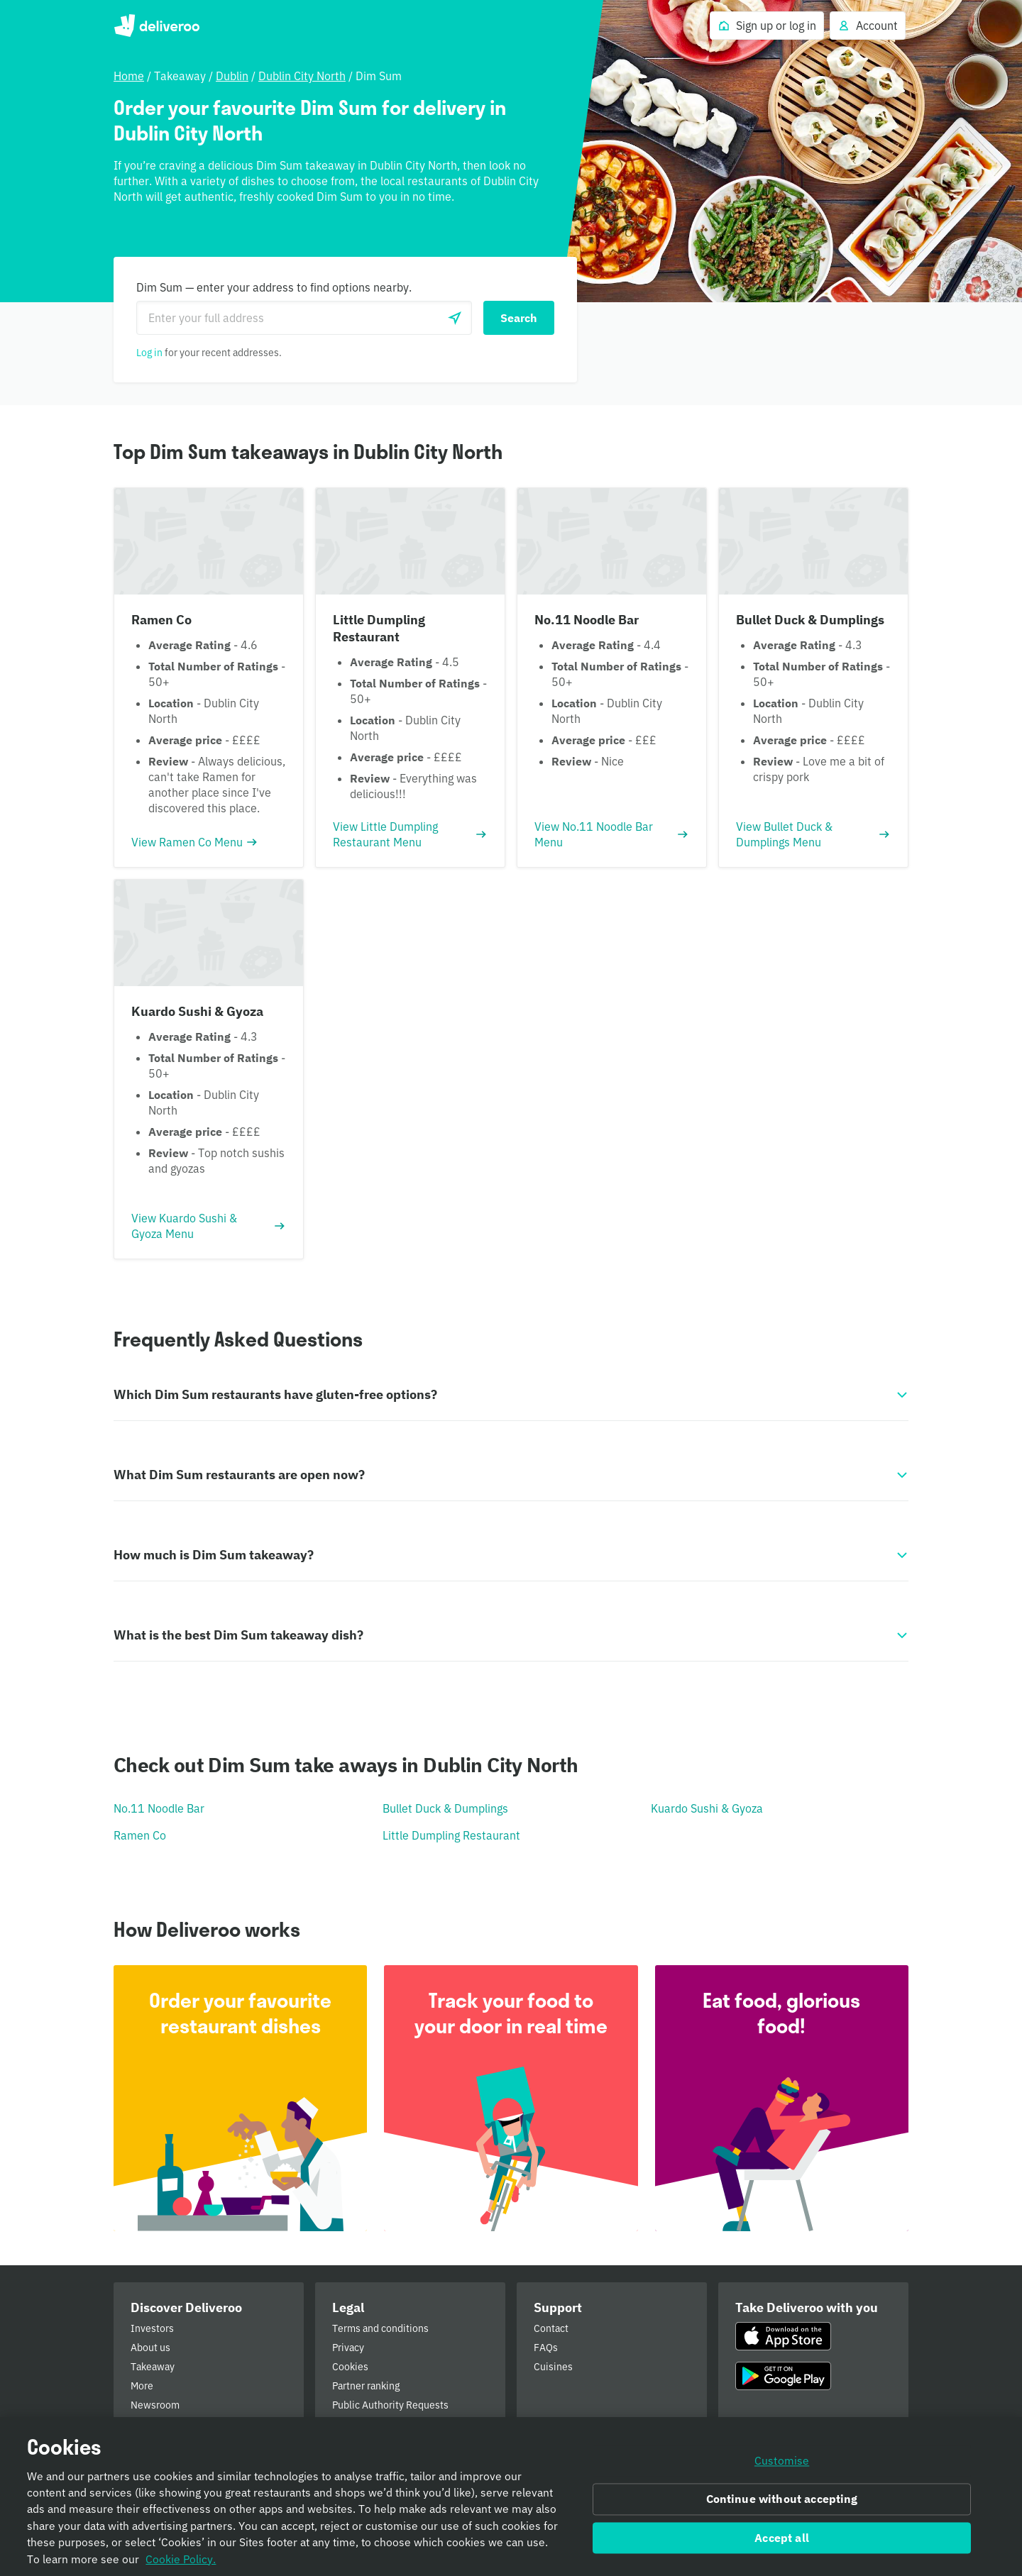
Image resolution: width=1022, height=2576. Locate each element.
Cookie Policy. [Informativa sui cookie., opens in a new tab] (180, 2564)
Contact (551, 2328)
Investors (152, 2328)
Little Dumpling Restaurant (451, 1835)
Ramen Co (140, 1835)
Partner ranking (366, 2385)
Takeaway (153, 2366)
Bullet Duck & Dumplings (445, 1808)
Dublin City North (302, 76)
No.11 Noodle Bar (159, 1808)
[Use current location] (455, 317)
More (142, 2385)
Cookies (350, 2366)
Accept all (781, 2543)
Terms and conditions (380, 2328)
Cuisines (553, 2366)
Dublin (232, 76)
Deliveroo (156, 25)
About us (150, 2347)
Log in (149, 352)
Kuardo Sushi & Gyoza (707, 1808)
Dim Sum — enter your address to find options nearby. (274, 287)
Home (129, 76)
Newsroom (155, 2405)
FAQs (546, 2347)
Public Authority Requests (390, 2405)
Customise (781, 2466)
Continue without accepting (782, 2504)
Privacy (348, 2347)
